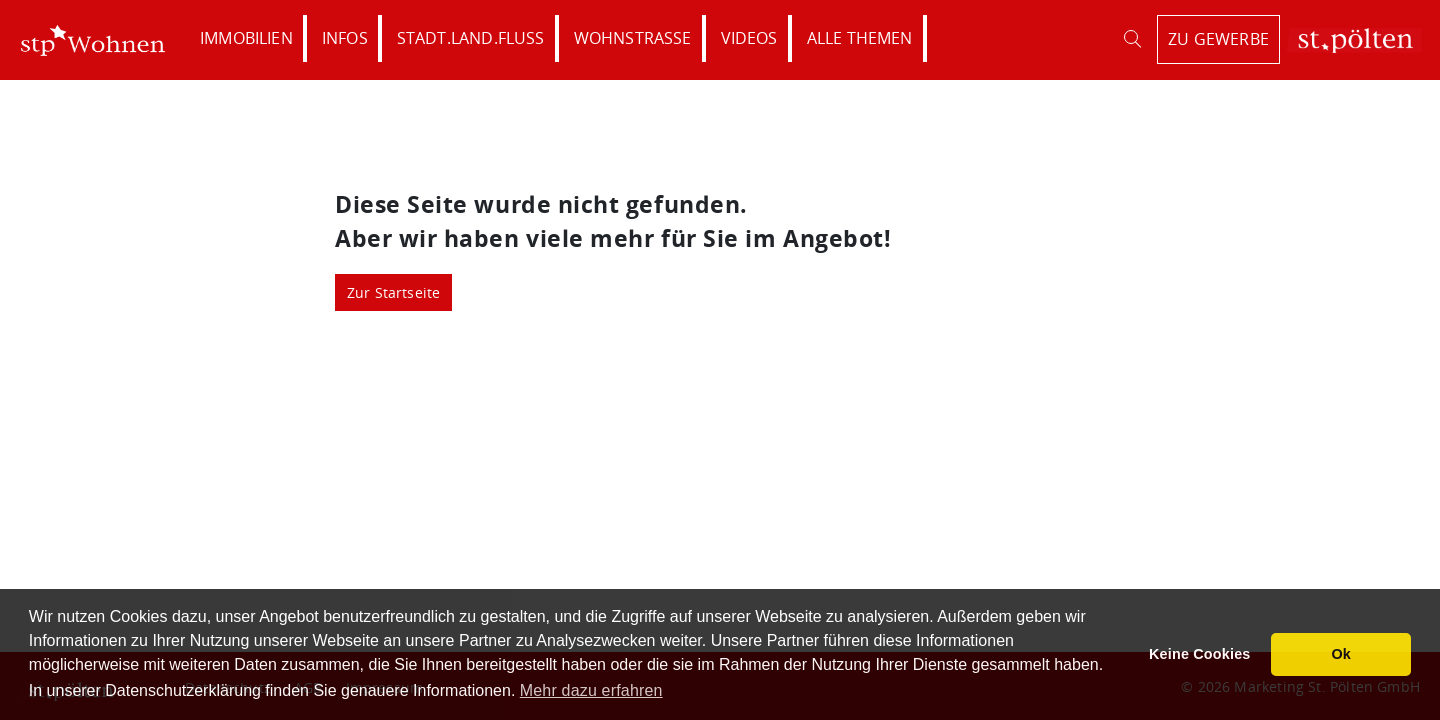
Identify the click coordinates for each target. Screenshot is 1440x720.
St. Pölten (1354, 40)
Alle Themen (860, 38)
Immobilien (246, 38)
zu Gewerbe (1218, 39)
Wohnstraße (633, 38)
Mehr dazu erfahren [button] (591, 690)
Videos (749, 38)
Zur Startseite (394, 292)
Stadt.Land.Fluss (471, 38)
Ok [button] (1341, 654)
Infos (345, 38)
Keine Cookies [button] (1200, 654)
